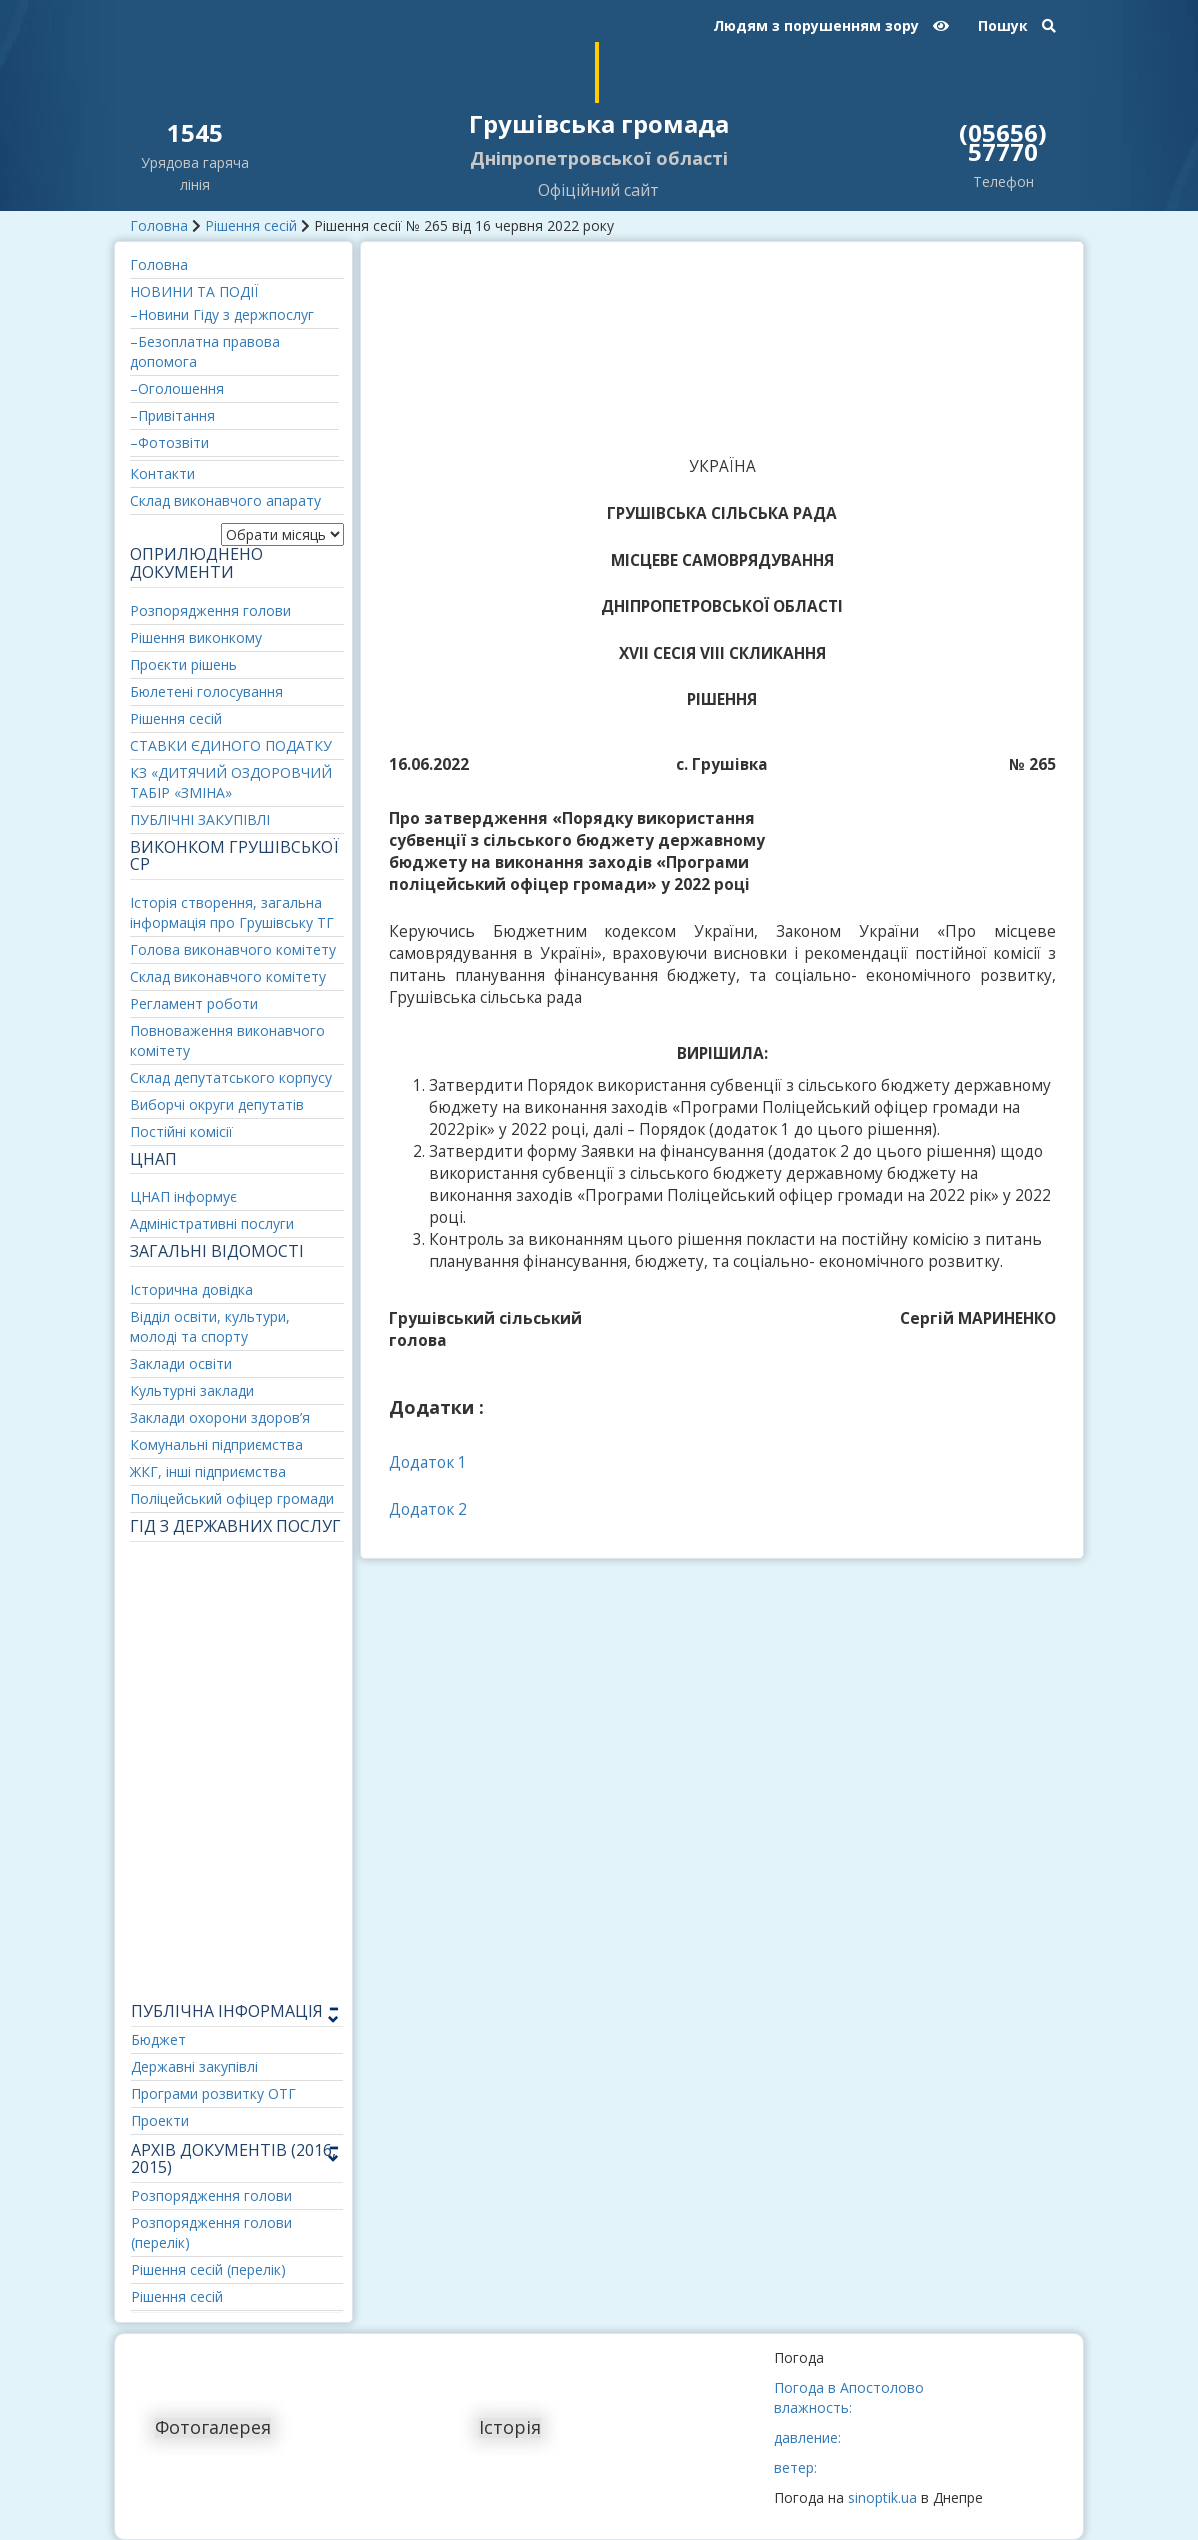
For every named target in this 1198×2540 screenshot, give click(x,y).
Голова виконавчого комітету (233, 949)
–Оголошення (177, 388)
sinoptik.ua (882, 2497)
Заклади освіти (181, 1363)
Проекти (160, 2120)
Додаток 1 (428, 1462)
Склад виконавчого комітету (228, 976)
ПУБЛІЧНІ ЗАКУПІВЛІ (200, 819)
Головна (159, 225)
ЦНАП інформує (183, 1196)
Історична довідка (191, 1289)
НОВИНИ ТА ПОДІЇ (194, 291)
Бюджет (158, 2039)
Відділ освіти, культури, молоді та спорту (210, 1326)
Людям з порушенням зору (831, 25)
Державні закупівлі (194, 2066)
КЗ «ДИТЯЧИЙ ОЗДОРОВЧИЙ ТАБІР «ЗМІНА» (231, 782)
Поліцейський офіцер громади (232, 1498)
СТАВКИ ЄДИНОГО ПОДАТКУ (231, 745)
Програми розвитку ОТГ (213, 2093)
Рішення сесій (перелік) (208, 2269)
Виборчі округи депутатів (217, 1104)
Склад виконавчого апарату (225, 500)
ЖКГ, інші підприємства (208, 1471)
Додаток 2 (428, 1509)
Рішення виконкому (196, 637)
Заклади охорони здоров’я (220, 1417)
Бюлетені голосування (206, 691)
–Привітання (172, 415)
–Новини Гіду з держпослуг (222, 314)
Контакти (162, 473)
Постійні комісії (181, 1131)
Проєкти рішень (183, 664)
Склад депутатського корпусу (231, 1077)
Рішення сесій (251, 225)
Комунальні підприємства (216, 1444)
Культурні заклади (192, 1390)
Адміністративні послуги (212, 1223)
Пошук (1017, 25)
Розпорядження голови (210, 610)
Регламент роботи (194, 1003)
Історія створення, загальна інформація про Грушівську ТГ (232, 912)
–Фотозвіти (169, 442)
